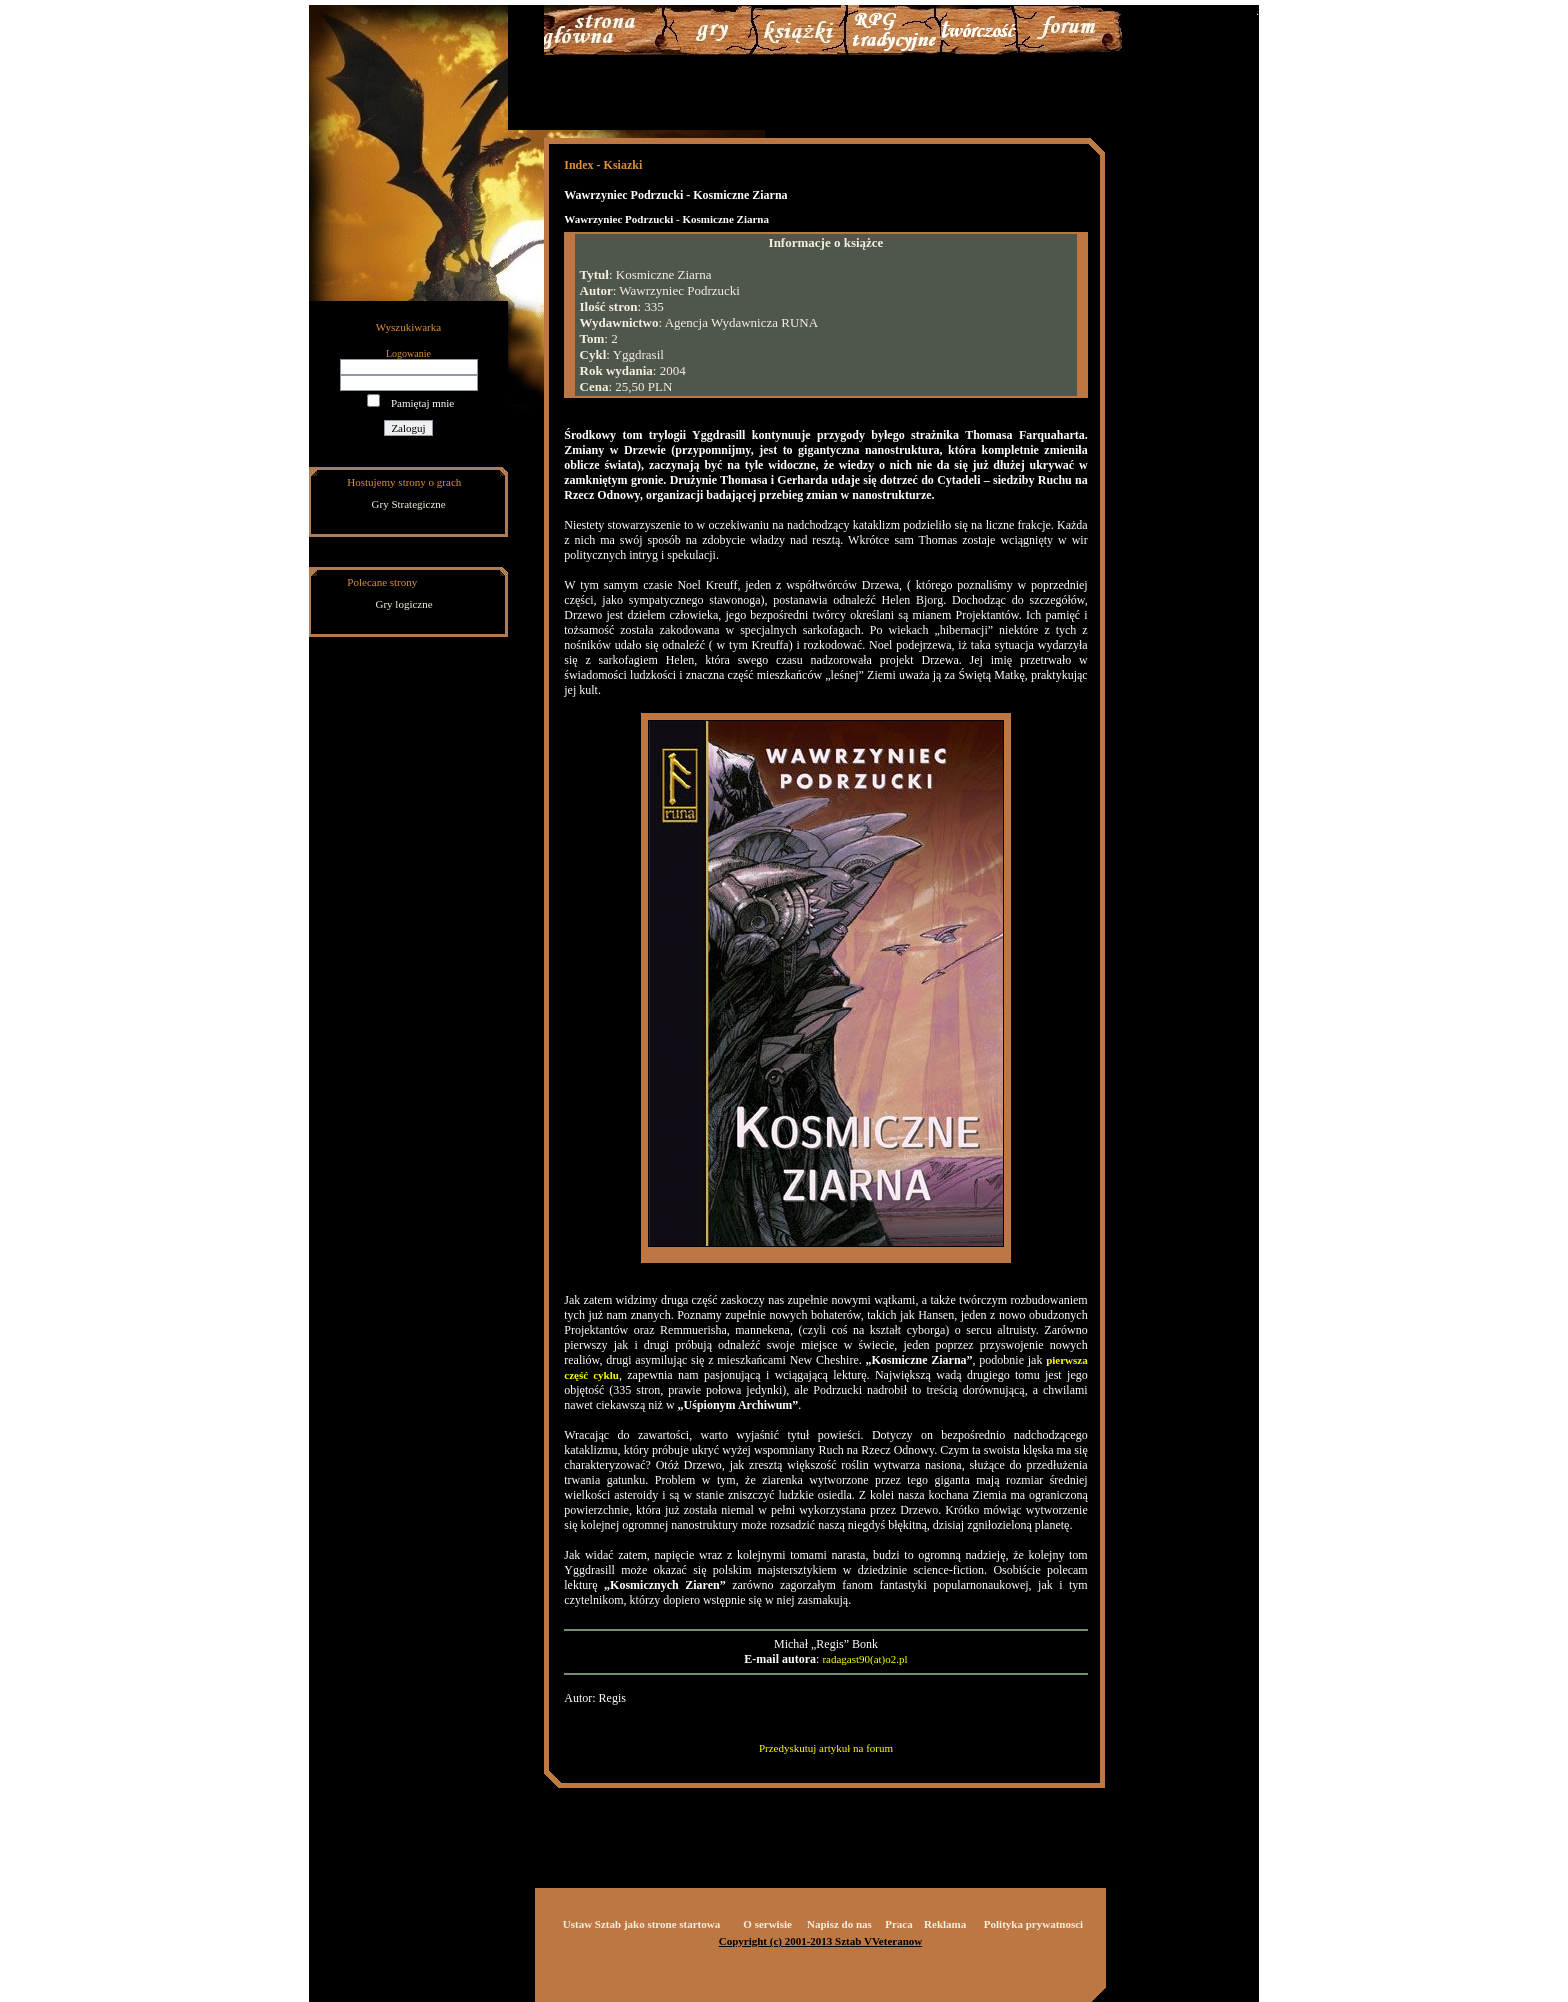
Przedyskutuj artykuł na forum (826, 1748)
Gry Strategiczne (409, 504)
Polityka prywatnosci (1033, 1924)
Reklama (945, 1924)
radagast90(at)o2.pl (864, 1659)
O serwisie (767, 1924)
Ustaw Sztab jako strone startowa (641, 1924)
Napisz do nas (839, 1924)
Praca (898, 1924)
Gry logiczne (404, 604)
